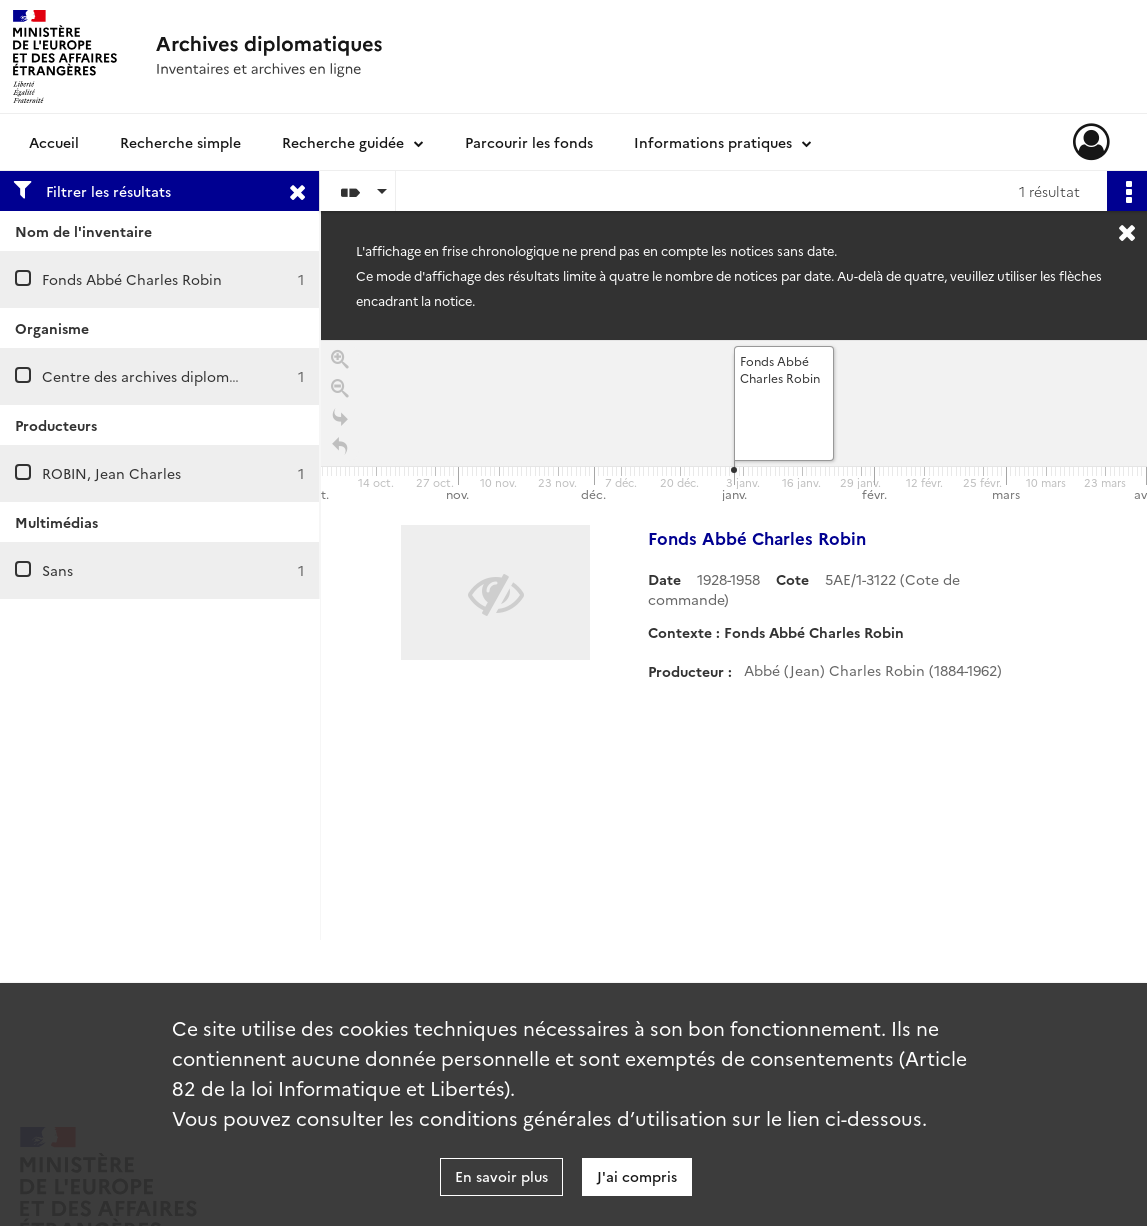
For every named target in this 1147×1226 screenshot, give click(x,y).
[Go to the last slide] (340, 421)
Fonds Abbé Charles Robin (132, 279)
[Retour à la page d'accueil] (340, 450)
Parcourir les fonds (529, 142)
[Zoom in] (340, 363)
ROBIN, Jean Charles (111, 473)
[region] (734, 640)
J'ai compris (637, 1176)
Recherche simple (180, 142)
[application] (734, 423)
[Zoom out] (340, 392)
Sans (57, 570)
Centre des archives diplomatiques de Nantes (197, 376)
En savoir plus (501, 1176)
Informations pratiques (713, 142)
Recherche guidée (343, 142)
